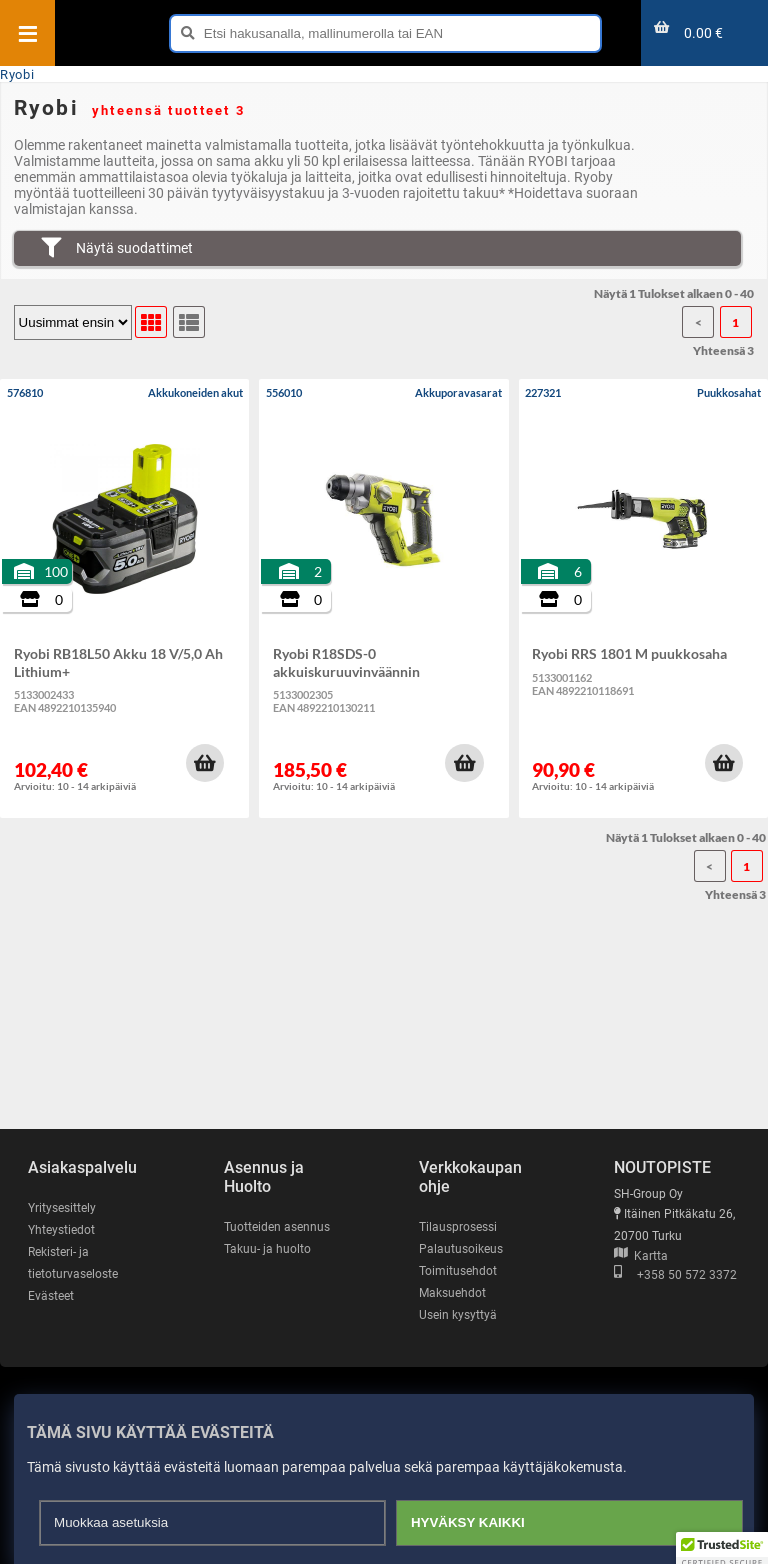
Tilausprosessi (458, 1227)
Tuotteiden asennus (277, 1227)
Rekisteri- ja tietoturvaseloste (73, 1263)
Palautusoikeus (461, 1249)
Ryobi (17, 74)
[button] (205, 763)
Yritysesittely (62, 1208)
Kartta (641, 1256)
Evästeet (51, 1296)
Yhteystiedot (61, 1230)
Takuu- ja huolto (267, 1249)
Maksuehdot (452, 1293)
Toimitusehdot (458, 1271)
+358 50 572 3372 (675, 1275)
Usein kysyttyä (458, 1315)
